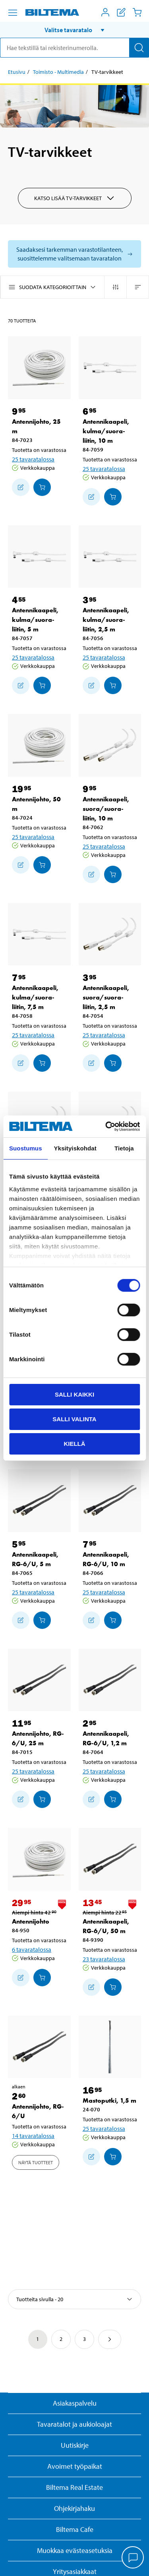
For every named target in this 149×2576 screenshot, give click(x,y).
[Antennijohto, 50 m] (39, 745)
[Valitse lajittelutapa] (74, 2299)
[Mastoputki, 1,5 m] (110, 2047)
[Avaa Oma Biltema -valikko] (105, 12)
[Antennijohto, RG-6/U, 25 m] (39, 1680)
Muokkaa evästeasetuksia (74, 2550)
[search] (74, 48)
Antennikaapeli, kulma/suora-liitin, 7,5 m (35, 997)
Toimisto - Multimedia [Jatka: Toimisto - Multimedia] (58, 71)
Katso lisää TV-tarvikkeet (74, 198)
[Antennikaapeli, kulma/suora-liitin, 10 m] (110, 367)
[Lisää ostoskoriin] (20, 487)
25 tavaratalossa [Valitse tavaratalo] (33, 459)
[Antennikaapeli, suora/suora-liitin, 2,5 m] (110, 934)
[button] (74, 30)
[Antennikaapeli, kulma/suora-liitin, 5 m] (39, 556)
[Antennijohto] (39, 1859)
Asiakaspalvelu (75, 2403)
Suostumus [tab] (25, 1148)
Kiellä (74, 1443)
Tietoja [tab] (124, 1148)
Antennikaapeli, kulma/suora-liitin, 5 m (35, 619)
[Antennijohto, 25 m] (39, 367)
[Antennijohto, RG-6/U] (39, 2047)
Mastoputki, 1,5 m (109, 2100)
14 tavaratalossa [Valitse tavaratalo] (33, 2136)
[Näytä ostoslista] (121, 12)
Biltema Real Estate (74, 2487)
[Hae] (139, 48)
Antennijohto (30, 1921)
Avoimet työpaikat (74, 2466)
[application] (133, 2558)
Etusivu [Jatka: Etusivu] (16, 71)
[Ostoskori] (137, 12)
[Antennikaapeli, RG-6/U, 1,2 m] (110, 1680)
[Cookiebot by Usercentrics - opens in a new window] (106, 1126)
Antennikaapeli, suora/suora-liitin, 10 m (106, 808)
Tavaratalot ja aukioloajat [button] (74, 2424)
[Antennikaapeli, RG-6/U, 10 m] (110, 1500)
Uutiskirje (75, 2445)
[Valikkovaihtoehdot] (12, 13)
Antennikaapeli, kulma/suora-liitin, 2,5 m (106, 619)
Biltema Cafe (74, 2529)
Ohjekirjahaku (74, 2508)
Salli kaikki (74, 1394)
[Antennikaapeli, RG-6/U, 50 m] (110, 1859)
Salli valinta (74, 1419)
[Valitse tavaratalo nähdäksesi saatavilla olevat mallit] (74, 254)
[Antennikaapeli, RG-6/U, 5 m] (39, 1500)
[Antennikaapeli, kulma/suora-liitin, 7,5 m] (39, 934)
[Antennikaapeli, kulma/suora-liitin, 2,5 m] (110, 556)
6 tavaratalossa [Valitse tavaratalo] (31, 1949)
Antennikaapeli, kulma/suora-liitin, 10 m (106, 431)
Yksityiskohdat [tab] (75, 1148)
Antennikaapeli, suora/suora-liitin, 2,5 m (106, 997)
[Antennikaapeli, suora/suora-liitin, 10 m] (110, 745)
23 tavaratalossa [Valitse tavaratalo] (104, 1959)
